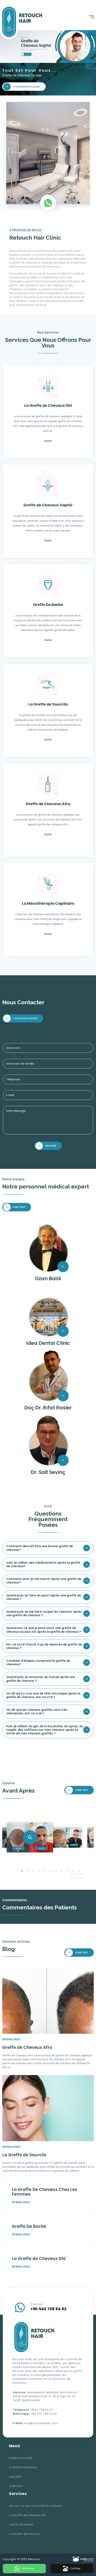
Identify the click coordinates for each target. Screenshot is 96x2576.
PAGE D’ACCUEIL (21, 2458)
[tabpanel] (30, 1837)
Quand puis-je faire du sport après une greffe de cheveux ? (43, 1597)
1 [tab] (22, 1871)
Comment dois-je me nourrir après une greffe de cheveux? (43, 1581)
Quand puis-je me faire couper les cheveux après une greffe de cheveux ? (44, 1613)
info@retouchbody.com (41, 2423)
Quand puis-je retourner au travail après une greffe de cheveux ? (40, 1679)
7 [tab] (56, 1871)
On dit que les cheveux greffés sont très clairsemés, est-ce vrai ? (36, 1711)
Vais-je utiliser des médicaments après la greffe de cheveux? (43, 1564)
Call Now (71, 2568)
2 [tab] (28, 1871)
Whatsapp (24, 2568)
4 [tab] (39, 1871)
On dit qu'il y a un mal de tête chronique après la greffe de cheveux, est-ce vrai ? (43, 1695)
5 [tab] (45, 1871)
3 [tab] (33, 1871)
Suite (48, 441)
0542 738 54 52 (42, 2410)
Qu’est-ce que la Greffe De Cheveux (36, 2506)
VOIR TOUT (14, 1207)
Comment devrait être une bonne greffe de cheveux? (39, 1548)
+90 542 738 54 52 (44, 2414)
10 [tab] (73, 1871)
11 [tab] (78, 1871)
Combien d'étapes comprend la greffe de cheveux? (38, 1662)
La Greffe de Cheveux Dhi (27, 2515)
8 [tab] (61, 1871)
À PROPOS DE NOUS (23, 2467)
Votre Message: (48, 1120)
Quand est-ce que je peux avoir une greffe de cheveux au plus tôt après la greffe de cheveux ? (43, 1630)
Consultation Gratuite (21, 86)
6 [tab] (50, 1871)
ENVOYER (45, 1146)
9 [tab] (67, 1871)
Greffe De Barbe (21, 2524)
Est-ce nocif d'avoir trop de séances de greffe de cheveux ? (44, 1646)
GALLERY (15, 2477)
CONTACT (16, 2486)
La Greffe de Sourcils (24, 2534)
